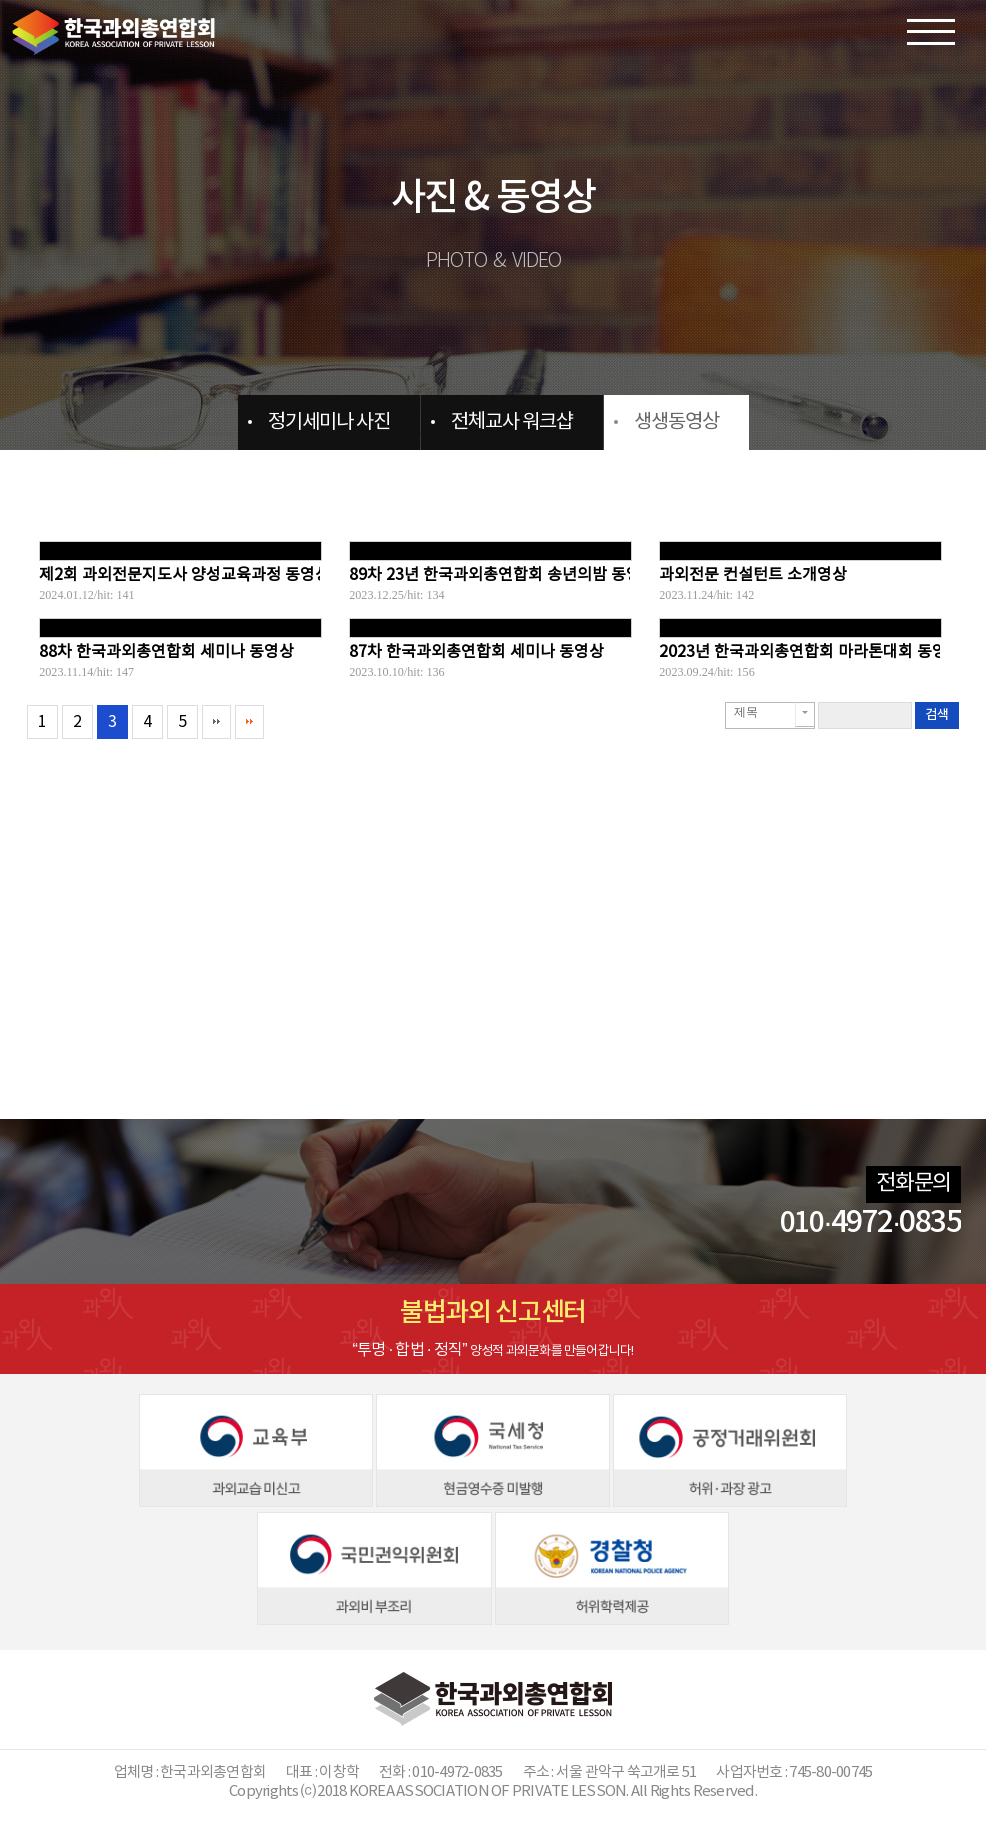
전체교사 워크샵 (512, 422)
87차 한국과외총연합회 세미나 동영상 (476, 652)
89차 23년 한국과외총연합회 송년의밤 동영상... (508, 575)
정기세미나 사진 (329, 422)
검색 (937, 715)
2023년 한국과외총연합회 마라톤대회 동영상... (816, 652)
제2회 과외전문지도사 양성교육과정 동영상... (190, 575)
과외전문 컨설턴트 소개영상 (753, 575)
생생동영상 (676, 422)
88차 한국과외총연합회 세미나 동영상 (166, 652)
